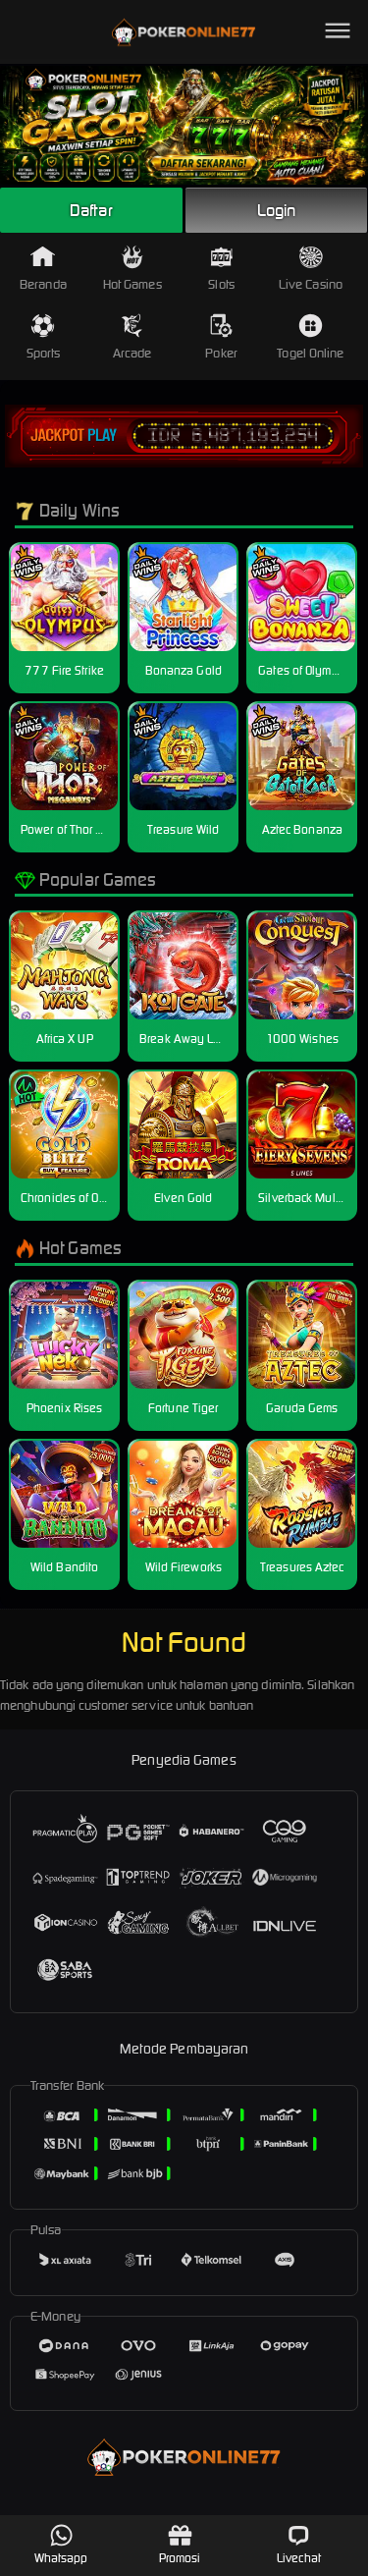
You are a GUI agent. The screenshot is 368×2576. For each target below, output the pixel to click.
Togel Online (310, 337)
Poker (221, 337)
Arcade (132, 337)
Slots (221, 269)
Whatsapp (61, 2544)
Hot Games (132, 269)
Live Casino (310, 269)
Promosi (180, 2544)
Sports (43, 337)
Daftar (91, 210)
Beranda (43, 269)
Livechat (299, 2544)
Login (276, 210)
